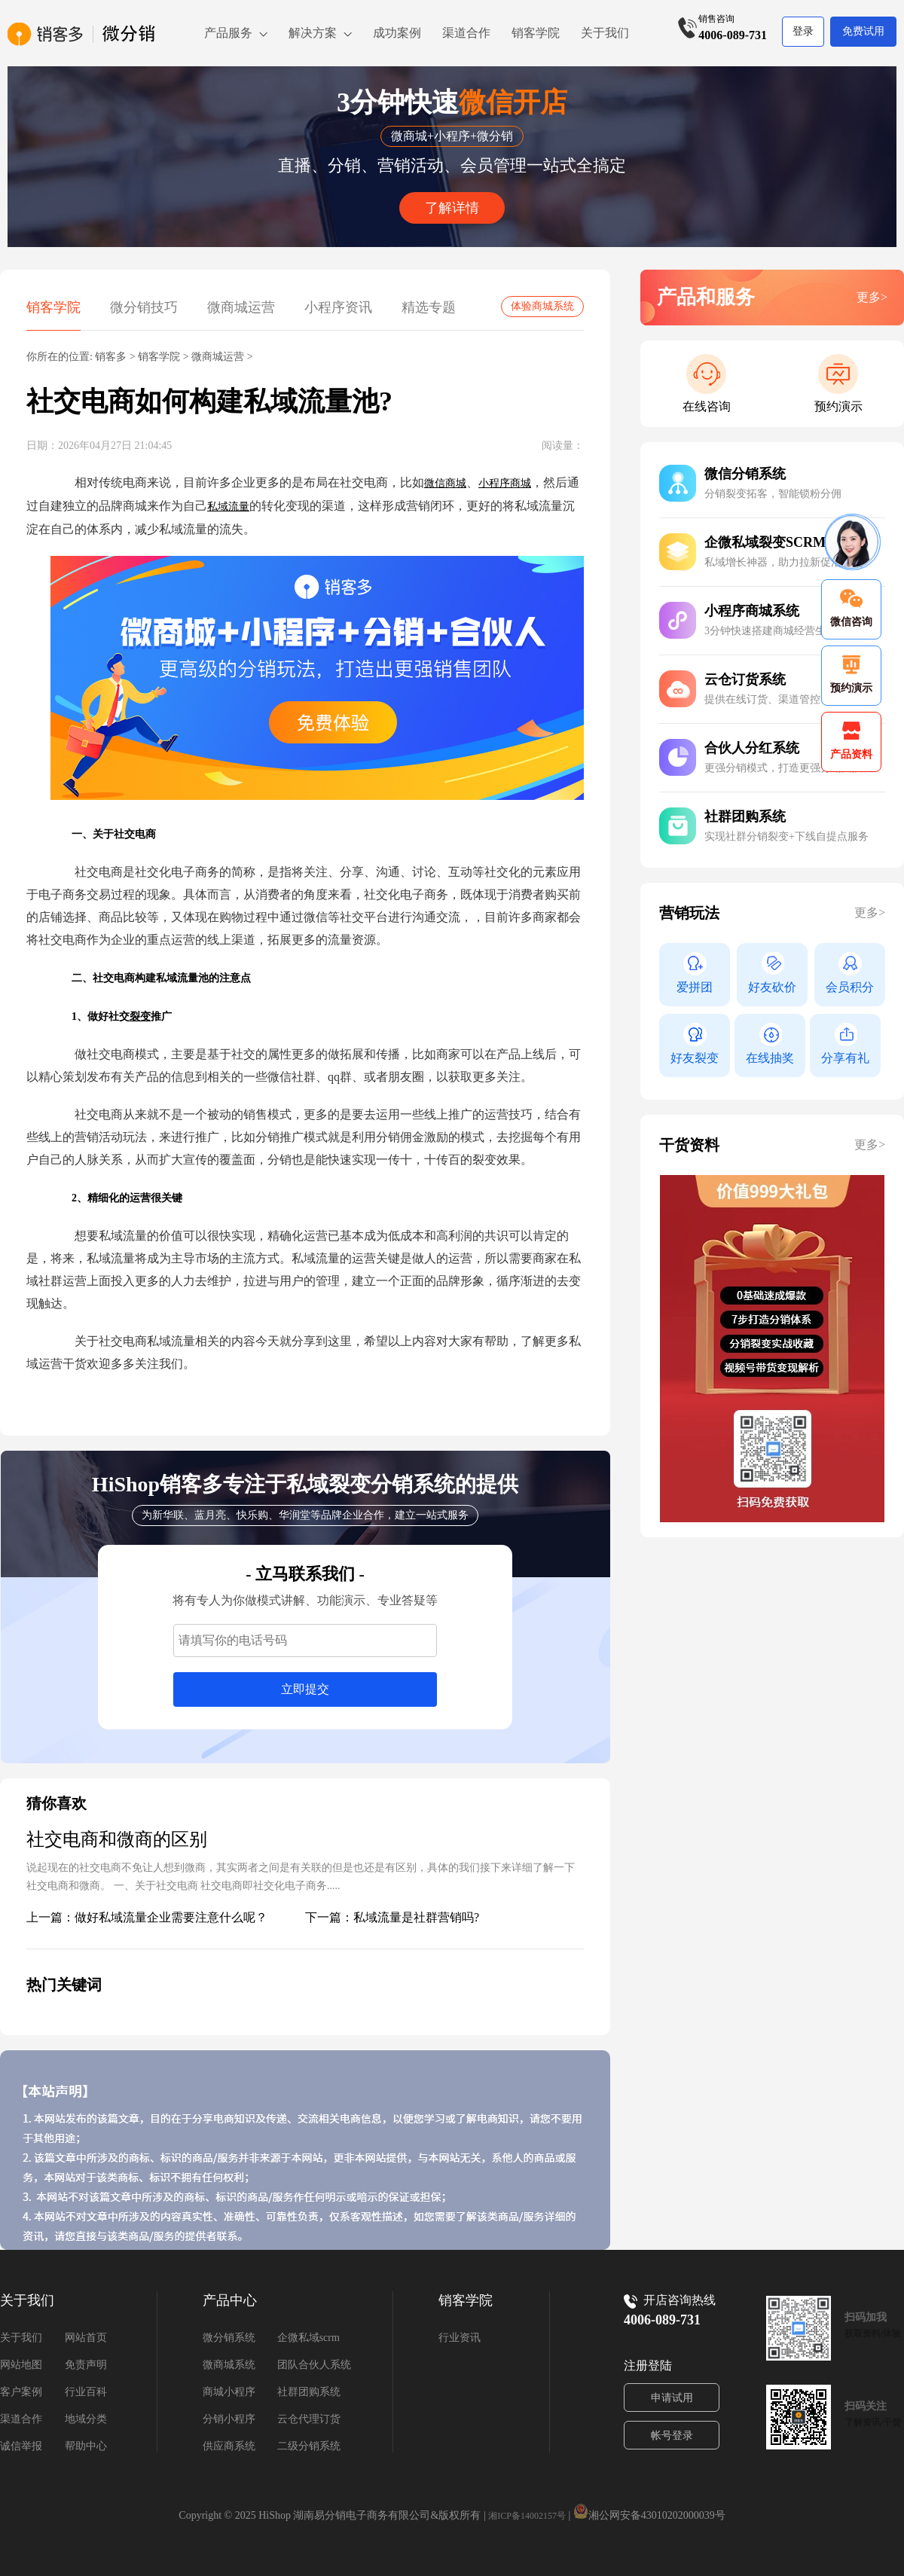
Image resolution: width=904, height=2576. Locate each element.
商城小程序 (229, 2391)
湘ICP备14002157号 (527, 2515)
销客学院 (536, 32)
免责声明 (86, 2364)
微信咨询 (851, 608)
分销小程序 (229, 2419)
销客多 (111, 356)
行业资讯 (459, 2337)
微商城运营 (241, 307)
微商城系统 (229, 2364)
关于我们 (605, 32)
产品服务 (228, 32)
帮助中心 (86, 2446)
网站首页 (86, 2337)
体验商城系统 (542, 306)
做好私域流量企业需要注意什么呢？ (171, 1917)
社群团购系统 (309, 2391)
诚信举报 (21, 2446)
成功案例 (397, 32)
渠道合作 (466, 32)
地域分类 (86, 2419)
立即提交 (305, 1689)
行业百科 (86, 2391)
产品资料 (851, 741)
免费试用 (863, 31)
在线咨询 (707, 406)
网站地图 (21, 2364)
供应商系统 (229, 2446)
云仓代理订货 (309, 2419)
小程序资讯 (338, 307)
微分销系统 (229, 2337)
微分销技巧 (144, 307)
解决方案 (313, 32)
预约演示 (838, 406)
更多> (872, 297)
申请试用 (672, 2398)
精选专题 (429, 307)
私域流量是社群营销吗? (416, 1917)
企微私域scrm (308, 2337)
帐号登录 (672, 2435)
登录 (803, 31)
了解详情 (452, 207)
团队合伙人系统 (314, 2364)
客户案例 (21, 2391)
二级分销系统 (309, 2446)
